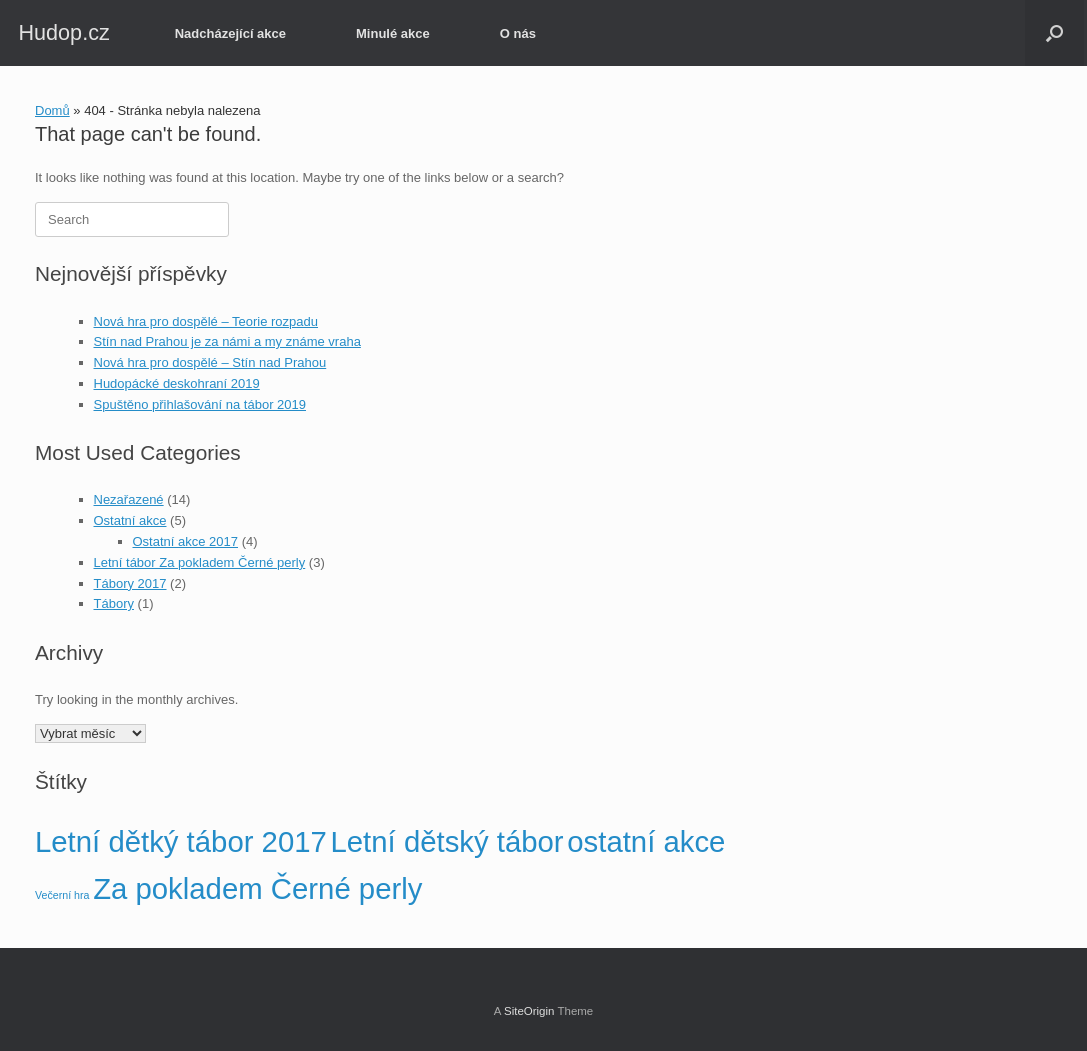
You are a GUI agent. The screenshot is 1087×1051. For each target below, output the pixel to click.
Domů (52, 110)
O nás (518, 33)
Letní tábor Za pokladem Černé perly (200, 562)
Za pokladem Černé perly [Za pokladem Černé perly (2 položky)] (257, 888)
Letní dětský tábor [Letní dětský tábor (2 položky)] (447, 841)
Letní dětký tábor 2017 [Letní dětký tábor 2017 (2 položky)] (181, 841)
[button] (1054, 33)
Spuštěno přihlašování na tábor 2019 (200, 404)
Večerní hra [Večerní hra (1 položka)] (62, 895)
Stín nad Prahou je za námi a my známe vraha (227, 341)
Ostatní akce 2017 (186, 541)
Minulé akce (393, 33)
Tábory (114, 603)
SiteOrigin (529, 1011)
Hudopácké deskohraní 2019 (177, 383)
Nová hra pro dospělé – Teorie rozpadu (206, 321)
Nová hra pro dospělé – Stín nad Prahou (210, 362)
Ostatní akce (130, 520)
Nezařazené (129, 499)
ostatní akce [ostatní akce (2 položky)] (646, 841)
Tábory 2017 (130, 583)
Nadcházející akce (230, 33)
